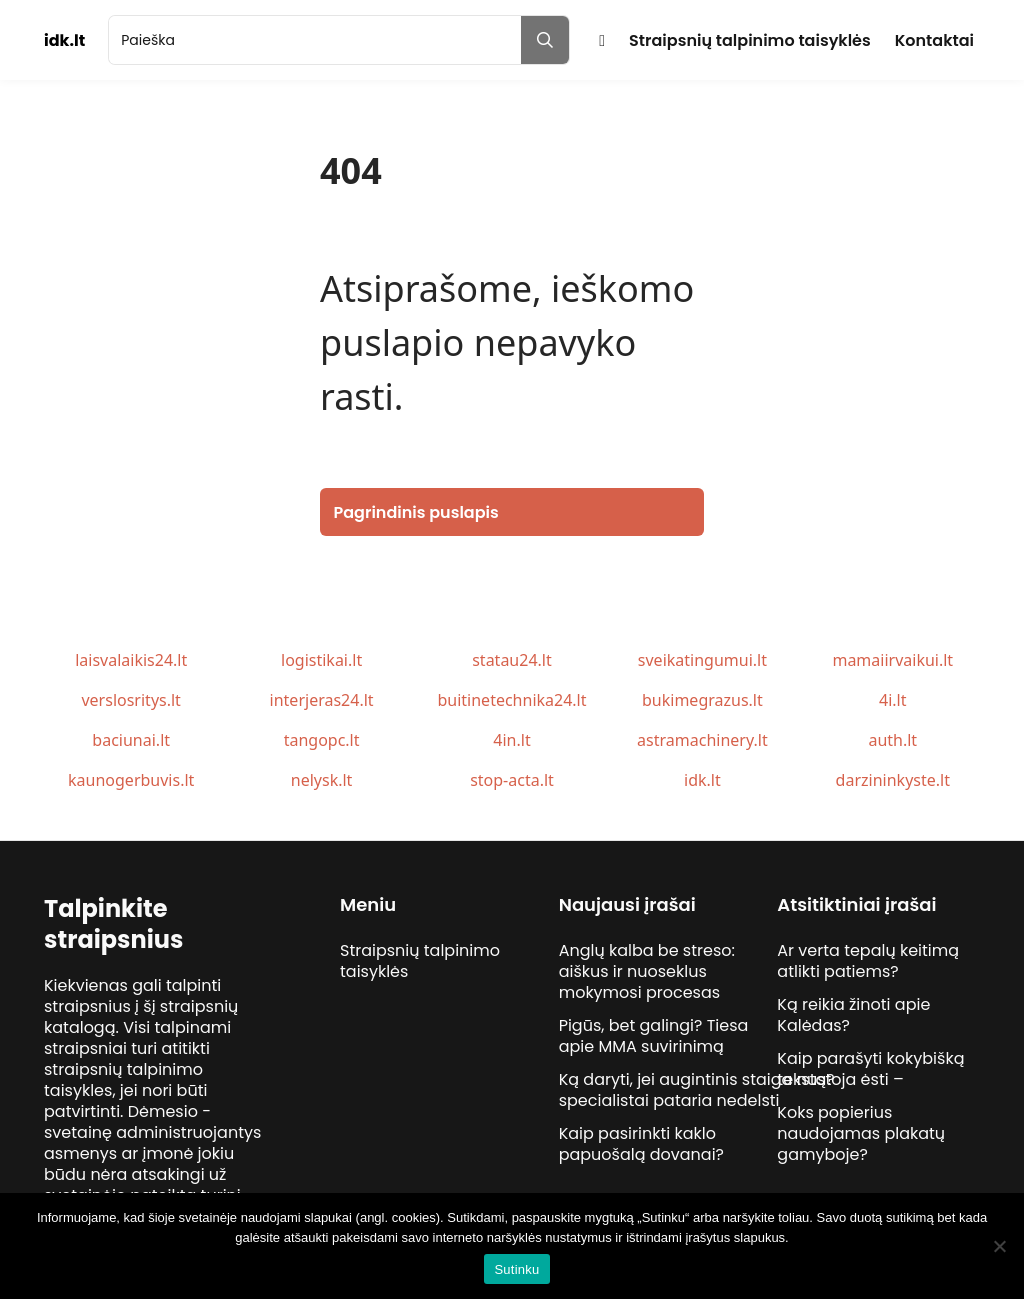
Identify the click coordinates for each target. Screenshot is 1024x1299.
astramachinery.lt (702, 740)
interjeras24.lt (322, 700)
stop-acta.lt (512, 780)
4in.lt (511, 740)
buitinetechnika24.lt (511, 700)
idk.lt (702, 780)
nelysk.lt (322, 780)
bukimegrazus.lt (702, 700)
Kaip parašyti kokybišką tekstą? (870, 1069)
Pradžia (602, 40)
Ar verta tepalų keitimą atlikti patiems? (868, 961)
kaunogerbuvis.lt (131, 780)
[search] (315, 40)
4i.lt (892, 700)
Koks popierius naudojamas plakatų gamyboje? (861, 1133)
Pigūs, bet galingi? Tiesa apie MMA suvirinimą (654, 1036)
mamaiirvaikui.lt (892, 660)
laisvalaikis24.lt (131, 660)
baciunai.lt (131, 740)
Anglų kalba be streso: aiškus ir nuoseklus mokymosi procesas (647, 971)
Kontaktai (934, 40)
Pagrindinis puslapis (416, 512)
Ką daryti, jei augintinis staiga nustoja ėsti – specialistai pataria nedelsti (731, 1090)
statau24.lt (512, 660)
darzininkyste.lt (893, 780)
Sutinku (516, 1269)
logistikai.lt (321, 660)
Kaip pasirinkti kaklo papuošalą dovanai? (641, 1144)
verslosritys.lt (130, 700)
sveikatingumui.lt (702, 660)
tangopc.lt (322, 740)
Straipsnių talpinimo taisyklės (750, 40)
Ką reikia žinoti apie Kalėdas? (853, 1015)
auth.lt (892, 740)
